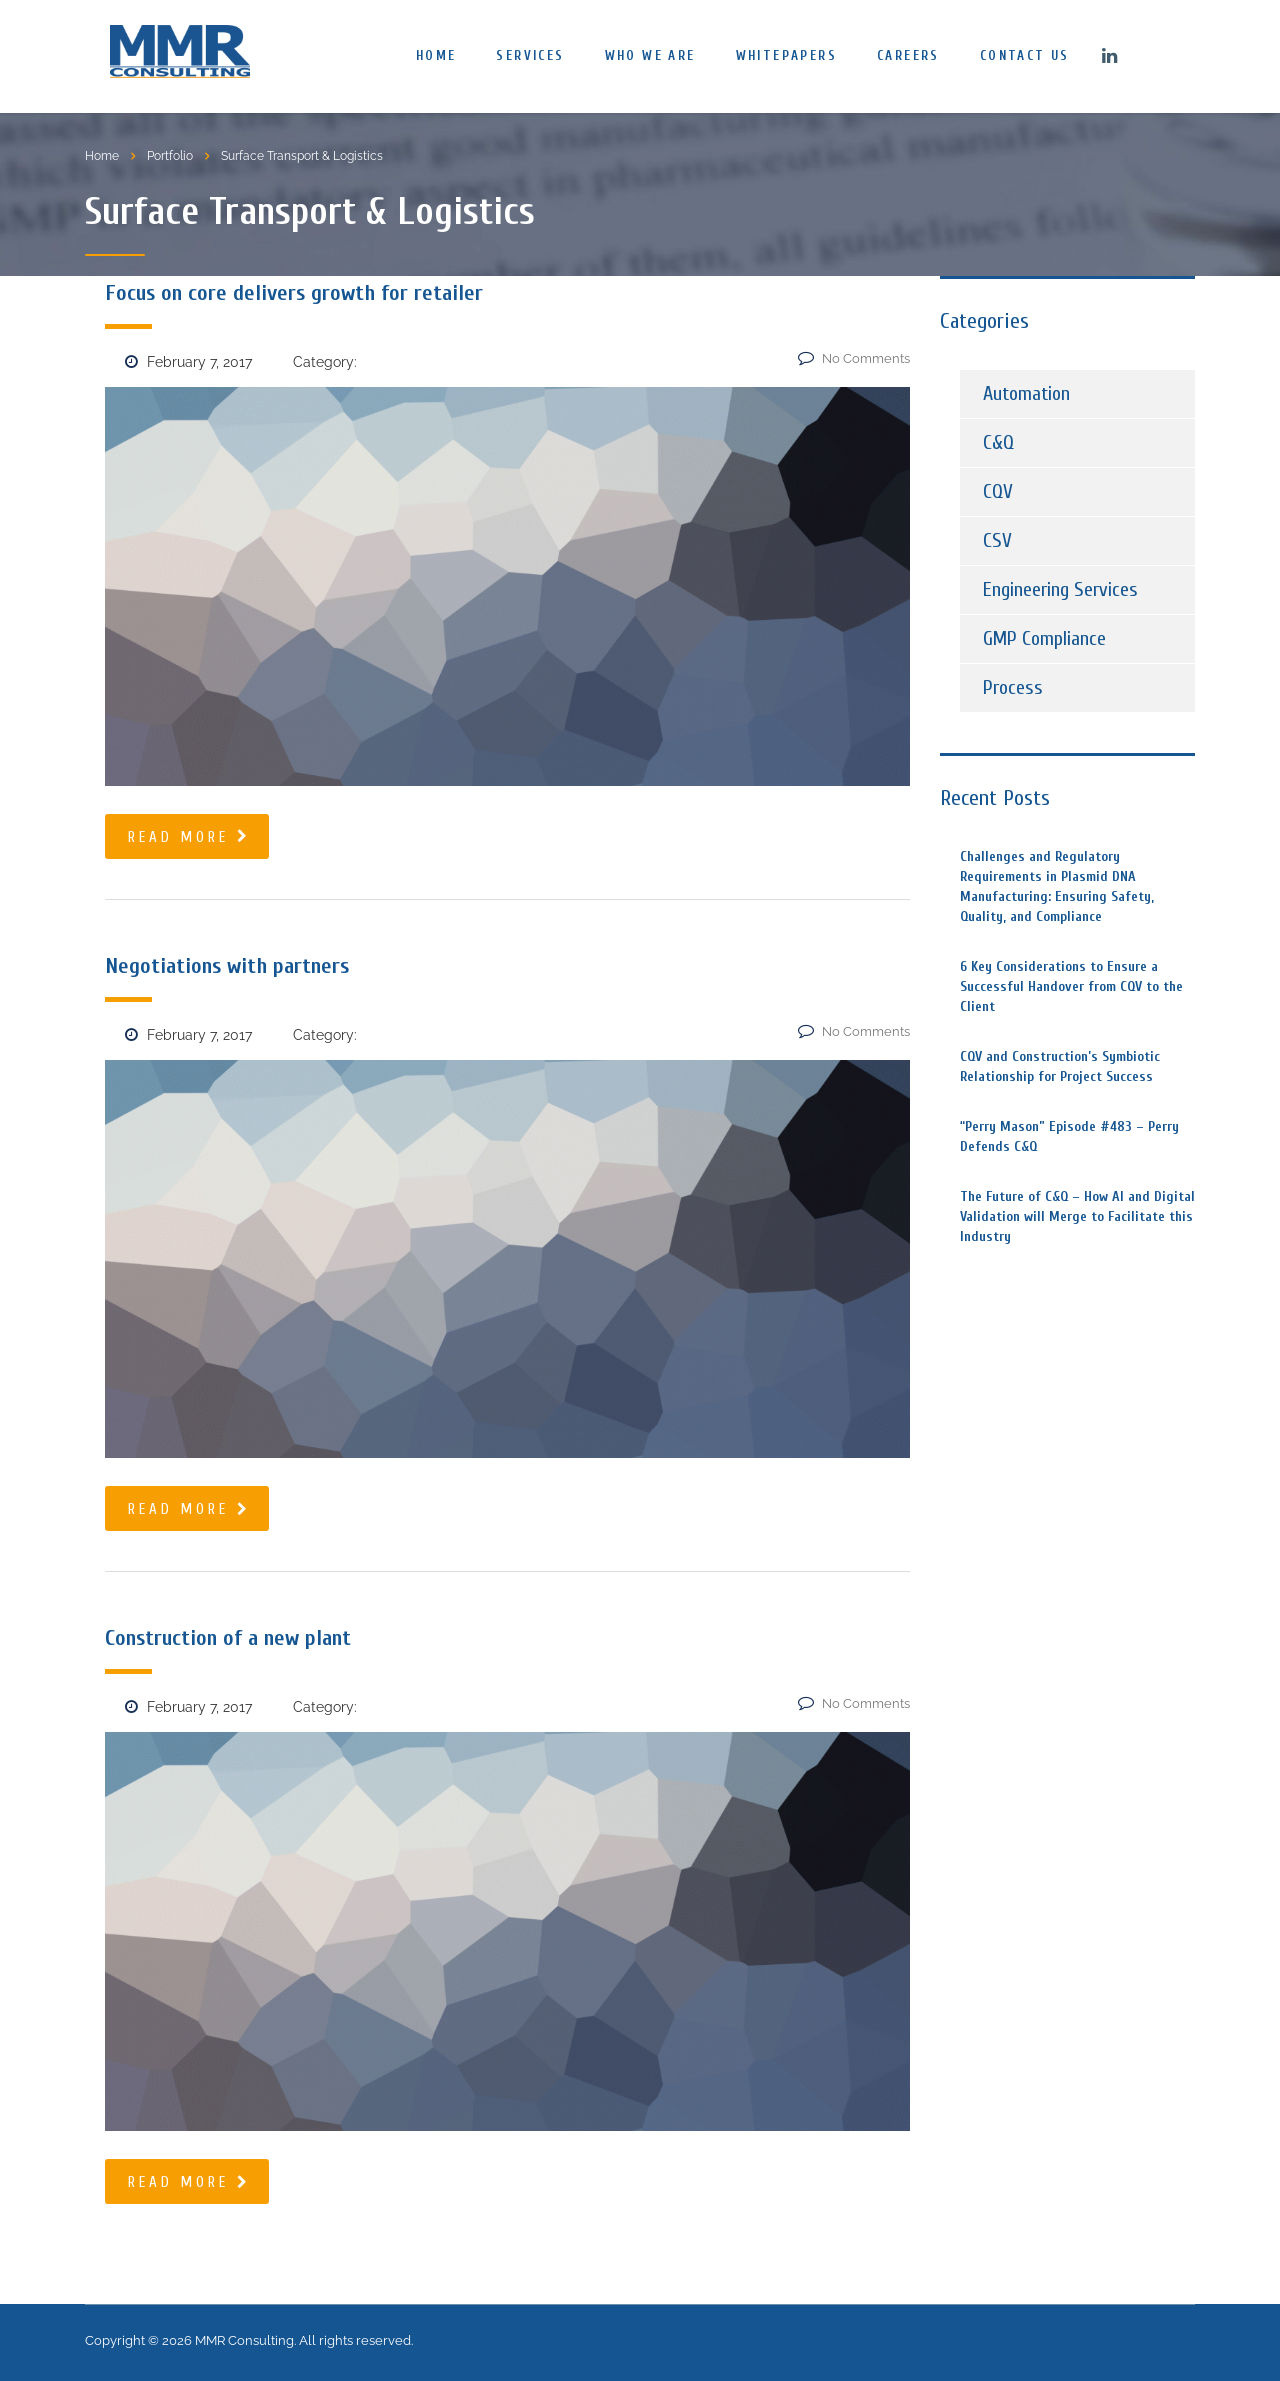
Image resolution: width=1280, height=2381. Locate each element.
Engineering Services (1060, 589)
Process (1013, 687)
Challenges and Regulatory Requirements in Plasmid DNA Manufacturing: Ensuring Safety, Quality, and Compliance (1057, 886)
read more (189, 837)
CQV (998, 491)
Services (530, 55)
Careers (908, 55)
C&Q (998, 442)
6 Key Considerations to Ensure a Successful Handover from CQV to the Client (1071, 986)
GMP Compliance (1044, 638)
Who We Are (650, 55)
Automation (1026, 393)
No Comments (854, 358)
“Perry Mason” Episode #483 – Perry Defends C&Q (1069, 1136)
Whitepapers (786, 55)
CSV (997, 540)
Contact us (1025, 55)
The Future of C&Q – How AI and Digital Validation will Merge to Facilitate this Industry (1077, 1216)
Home (436, 55)
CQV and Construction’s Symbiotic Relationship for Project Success (1060, 1066)
